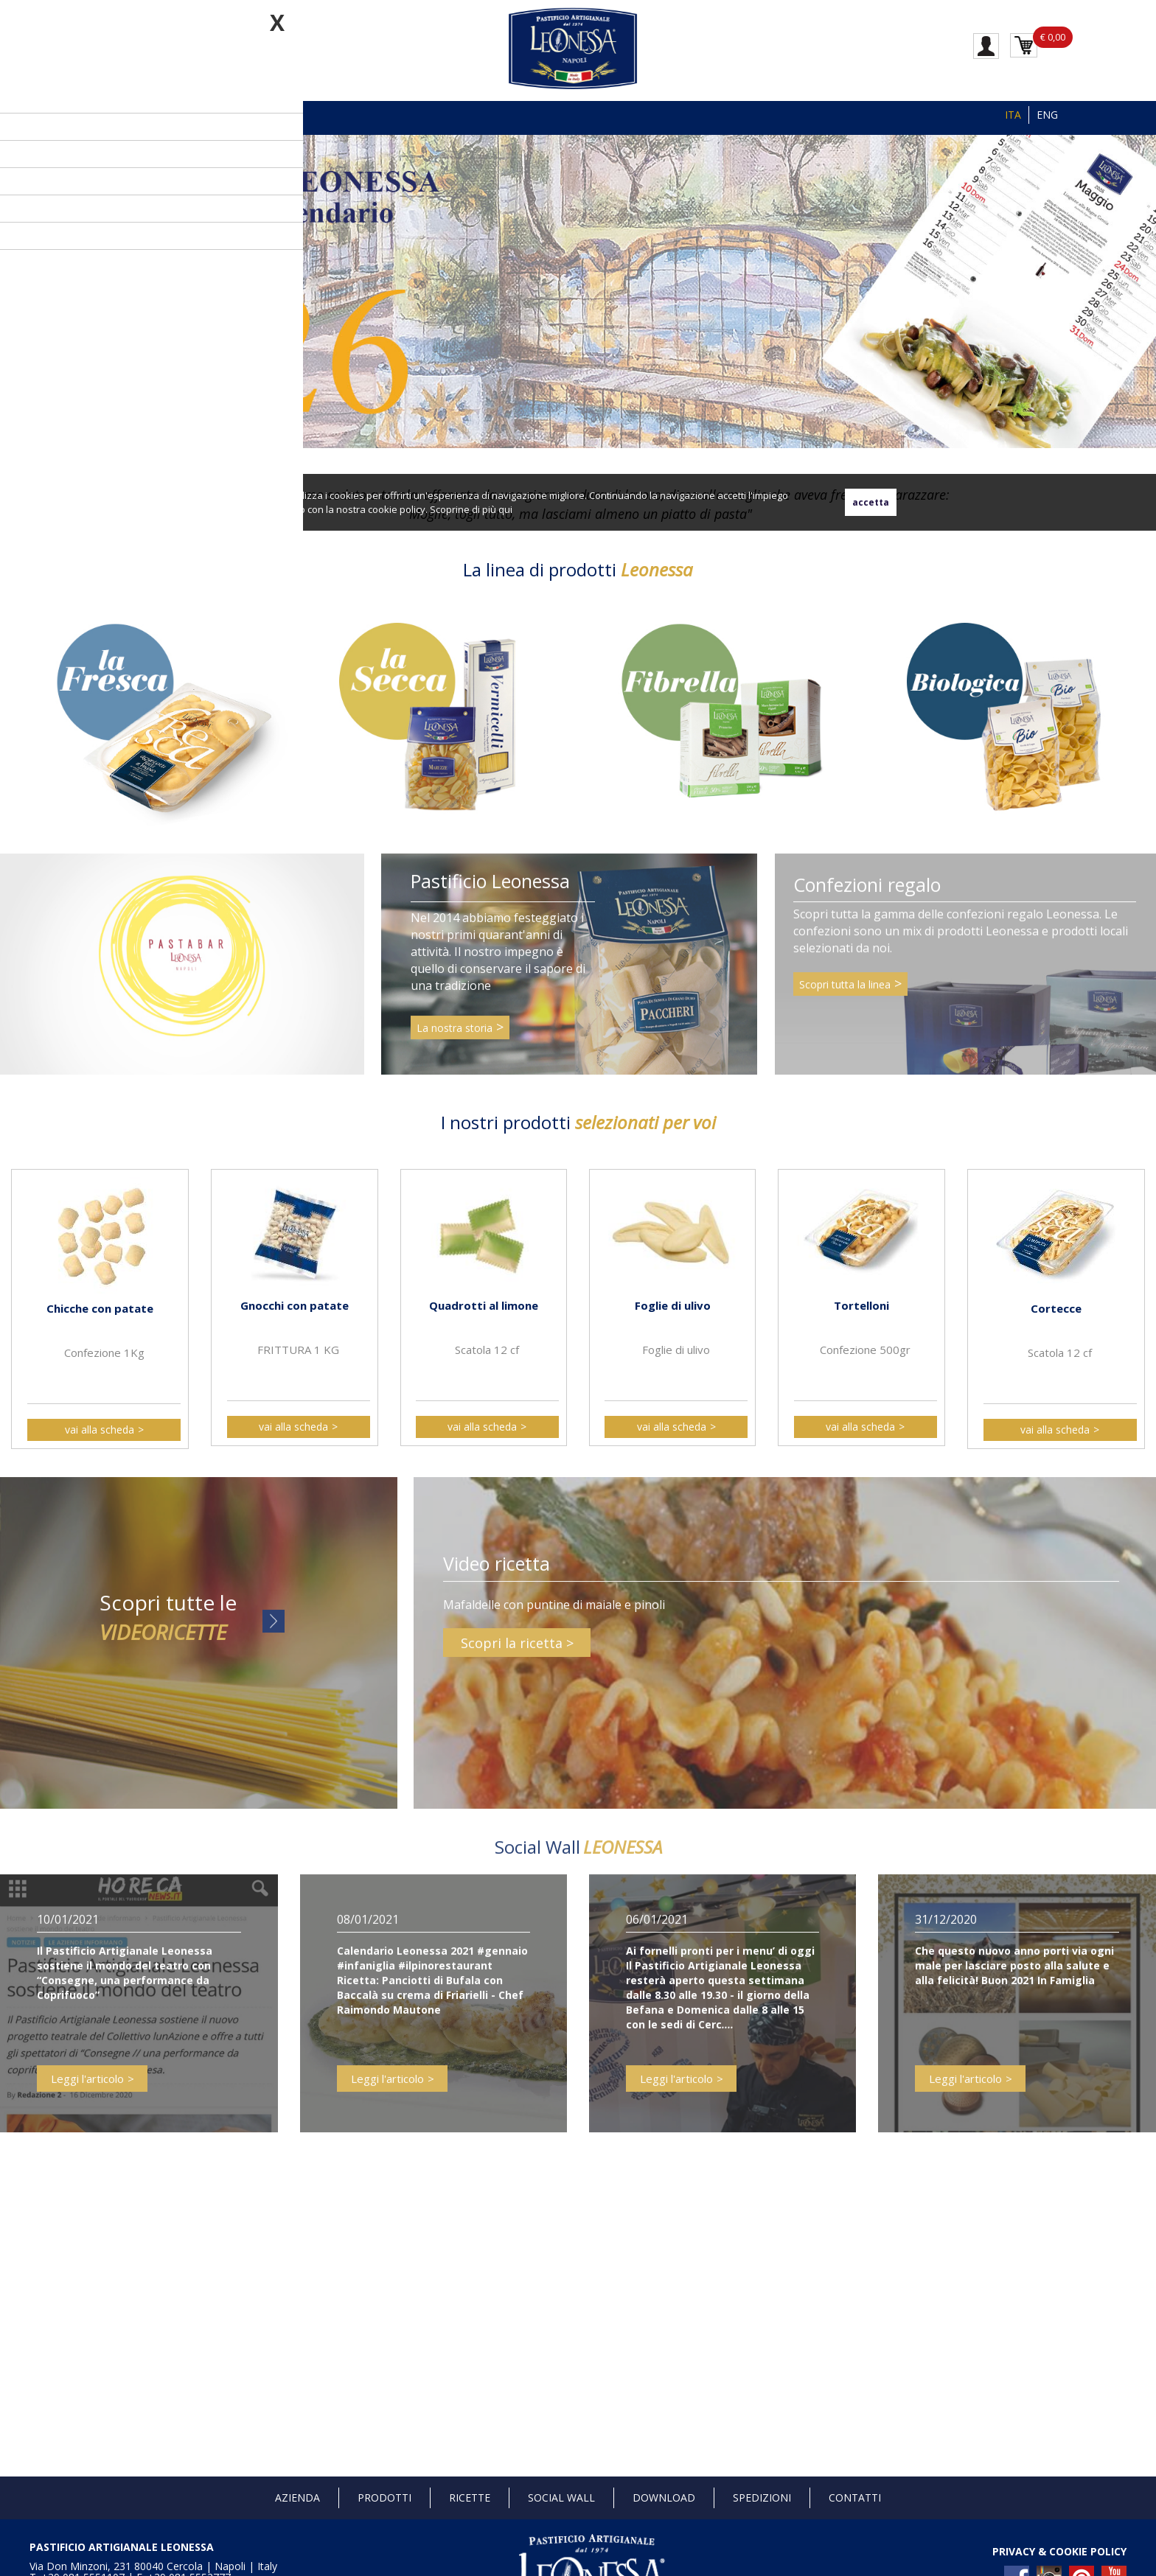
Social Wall (561, 2498)
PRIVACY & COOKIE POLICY (1059, 2551)
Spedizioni (762, 2498)
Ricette (469, 2498)
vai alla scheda (99, 1430)
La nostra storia (454, 1040)
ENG (1047, 115)
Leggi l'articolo (87, 2089)
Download (664, 2498)
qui (505, 509)
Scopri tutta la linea (845, 995)
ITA (1013, 115)
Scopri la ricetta (512, 1654)
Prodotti (384, 2498)
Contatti (855, 2498)
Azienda (297, 2498)
